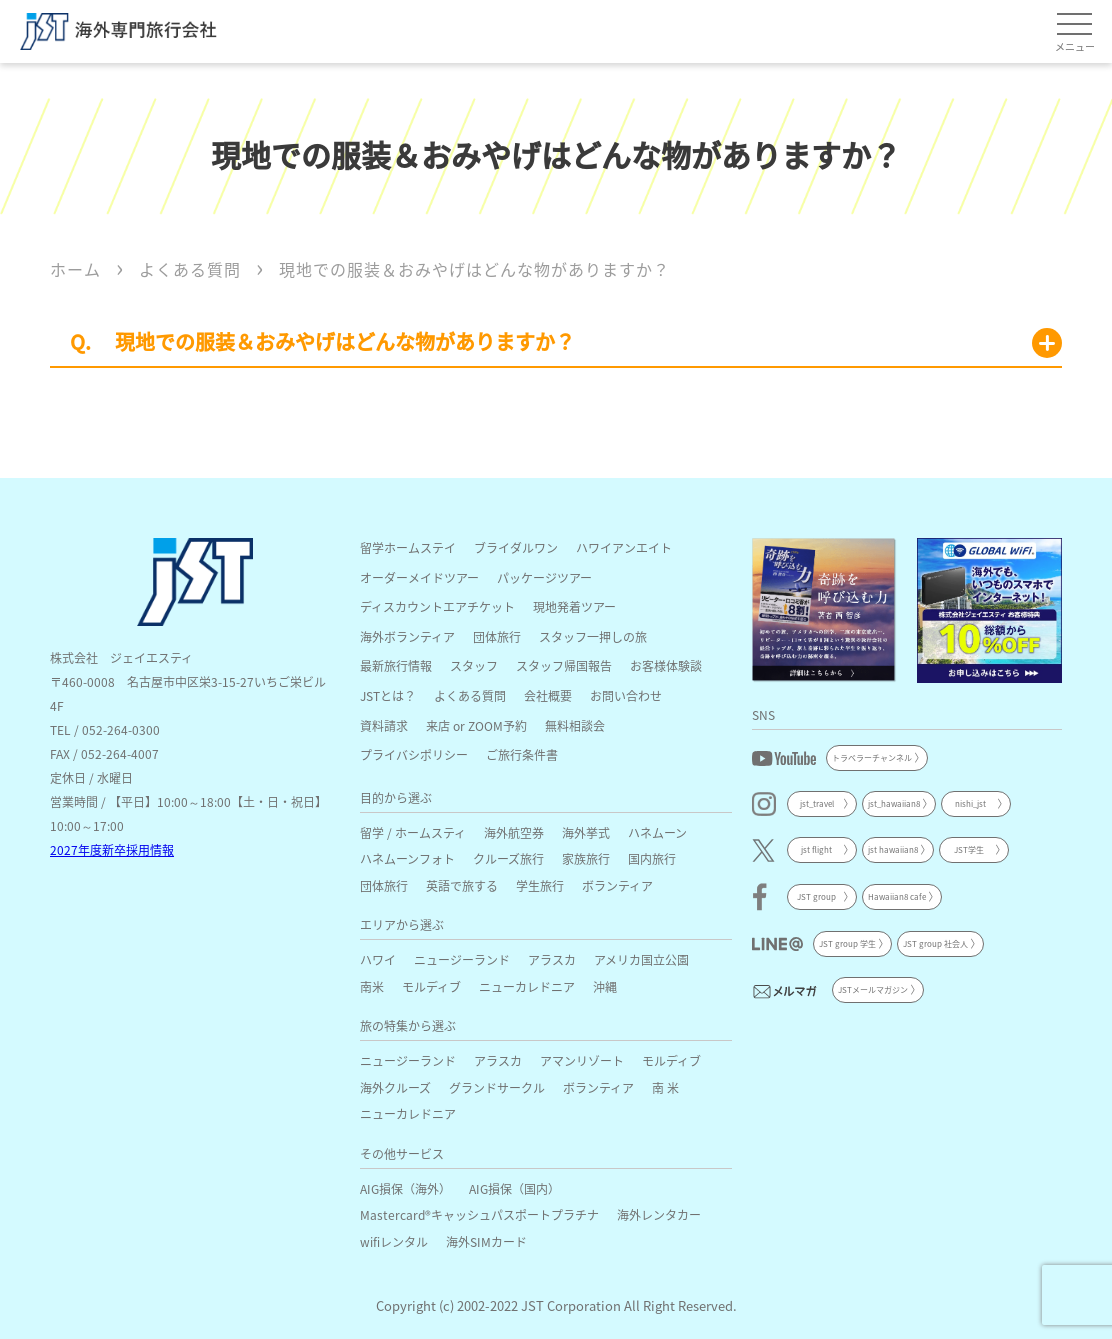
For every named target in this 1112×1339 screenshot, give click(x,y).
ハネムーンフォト (407, 858)
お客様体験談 (666, 665)
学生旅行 (540, 885)
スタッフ (474, 665)
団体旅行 (497, 636)
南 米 (665, 1087)
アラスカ (552, 959)
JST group (816, 896)
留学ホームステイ (408, 547)
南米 (372, 986)
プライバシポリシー (414, 754)
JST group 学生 (847, 943)
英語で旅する (462, 885)
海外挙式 (586, 832)
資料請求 (384, 725)
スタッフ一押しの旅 (593, 636)
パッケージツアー (544, 577)
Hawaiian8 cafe (897, 896)
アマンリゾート (582, 1060)
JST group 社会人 (935, 943)
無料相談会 (575, 725)
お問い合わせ (626, 695)
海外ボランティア (407, 636)
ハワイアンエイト (624, 547)
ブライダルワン (516, 547)
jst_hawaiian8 (894, 803)
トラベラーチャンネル (872, 757)
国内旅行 (652, 858)
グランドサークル (497, 1087)
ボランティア (617, 885)
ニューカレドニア (527, 986)
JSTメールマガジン (873, 989)
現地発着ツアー (574, 606)
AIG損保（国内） (514, 1188)
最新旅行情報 (396, 665)
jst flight (816, 849)
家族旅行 (586, 858)
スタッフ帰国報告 (564, 665)
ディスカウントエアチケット (437, 606)
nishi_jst (970, 803)
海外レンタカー (659, 1214)
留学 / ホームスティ (413, 832)
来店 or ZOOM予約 (476, 725)
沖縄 (605, 986)
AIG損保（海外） (405, 1188)
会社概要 (548, 695)
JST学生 (969, 849)
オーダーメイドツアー (419, 577)
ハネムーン (657, 832)
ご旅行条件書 (522, 754)
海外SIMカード (486, 1241)
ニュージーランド (462, 959)
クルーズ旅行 (508, 858)
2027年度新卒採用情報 (112, 849)
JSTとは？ (388, 695)
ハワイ (378, 959)
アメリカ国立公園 (641, 959)
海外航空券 (514, 832)
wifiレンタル (394, 1241)
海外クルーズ (395, 1087)
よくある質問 (470, 695)
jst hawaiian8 (893, 849)
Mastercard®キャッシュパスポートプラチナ (479, 1214)
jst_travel (817, 803)
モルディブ (431, 986)
